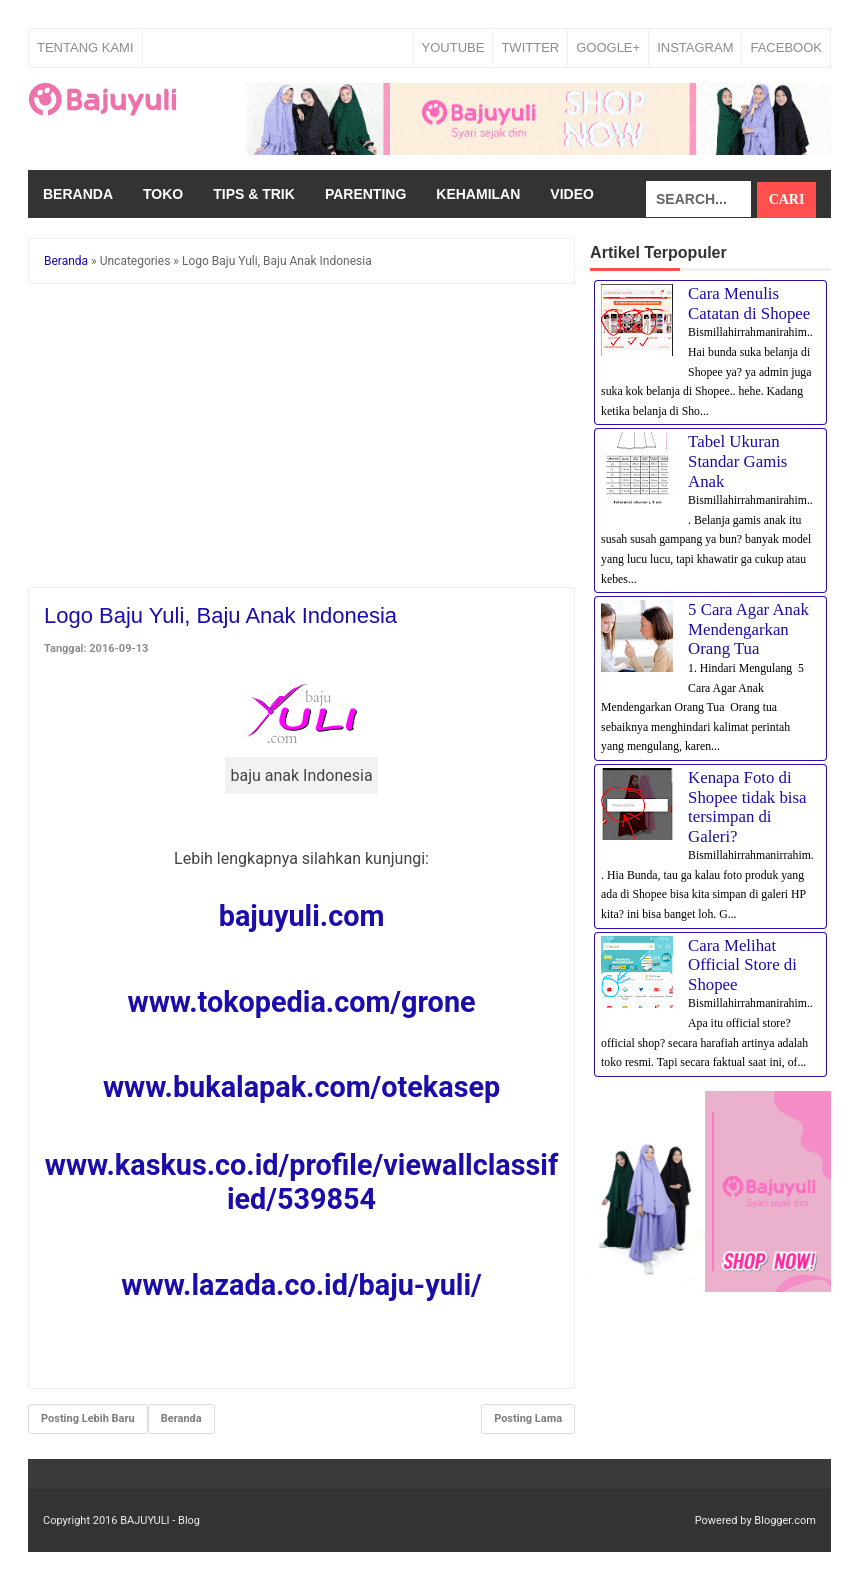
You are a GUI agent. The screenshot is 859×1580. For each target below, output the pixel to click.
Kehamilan (478, 194)
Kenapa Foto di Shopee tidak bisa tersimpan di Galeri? (747, 807)
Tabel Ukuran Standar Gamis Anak (737, 461)
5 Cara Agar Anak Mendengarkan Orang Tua (748, 629)
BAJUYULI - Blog (160, 1520)
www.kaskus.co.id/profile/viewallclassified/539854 (302, 1182)
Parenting (365, 194)
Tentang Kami (85, 47)
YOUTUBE (453, 47)
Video (572, 194)
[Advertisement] (301, 439)
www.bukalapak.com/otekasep (301, 1087)
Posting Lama (528, 1418)
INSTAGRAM (695, 47)
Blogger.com (785, 1520)
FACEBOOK (786, 47)
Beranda (78, 194)
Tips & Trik (254, 194)
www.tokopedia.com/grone (302, 1002)
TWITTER (530, 47)
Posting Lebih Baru (88, 1418)
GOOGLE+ (608, 47)
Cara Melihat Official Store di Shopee (742, 965)
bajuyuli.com (302, 916)
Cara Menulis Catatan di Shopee (749, 303)
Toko (163, 194)
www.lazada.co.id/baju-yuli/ (301, 1285)
